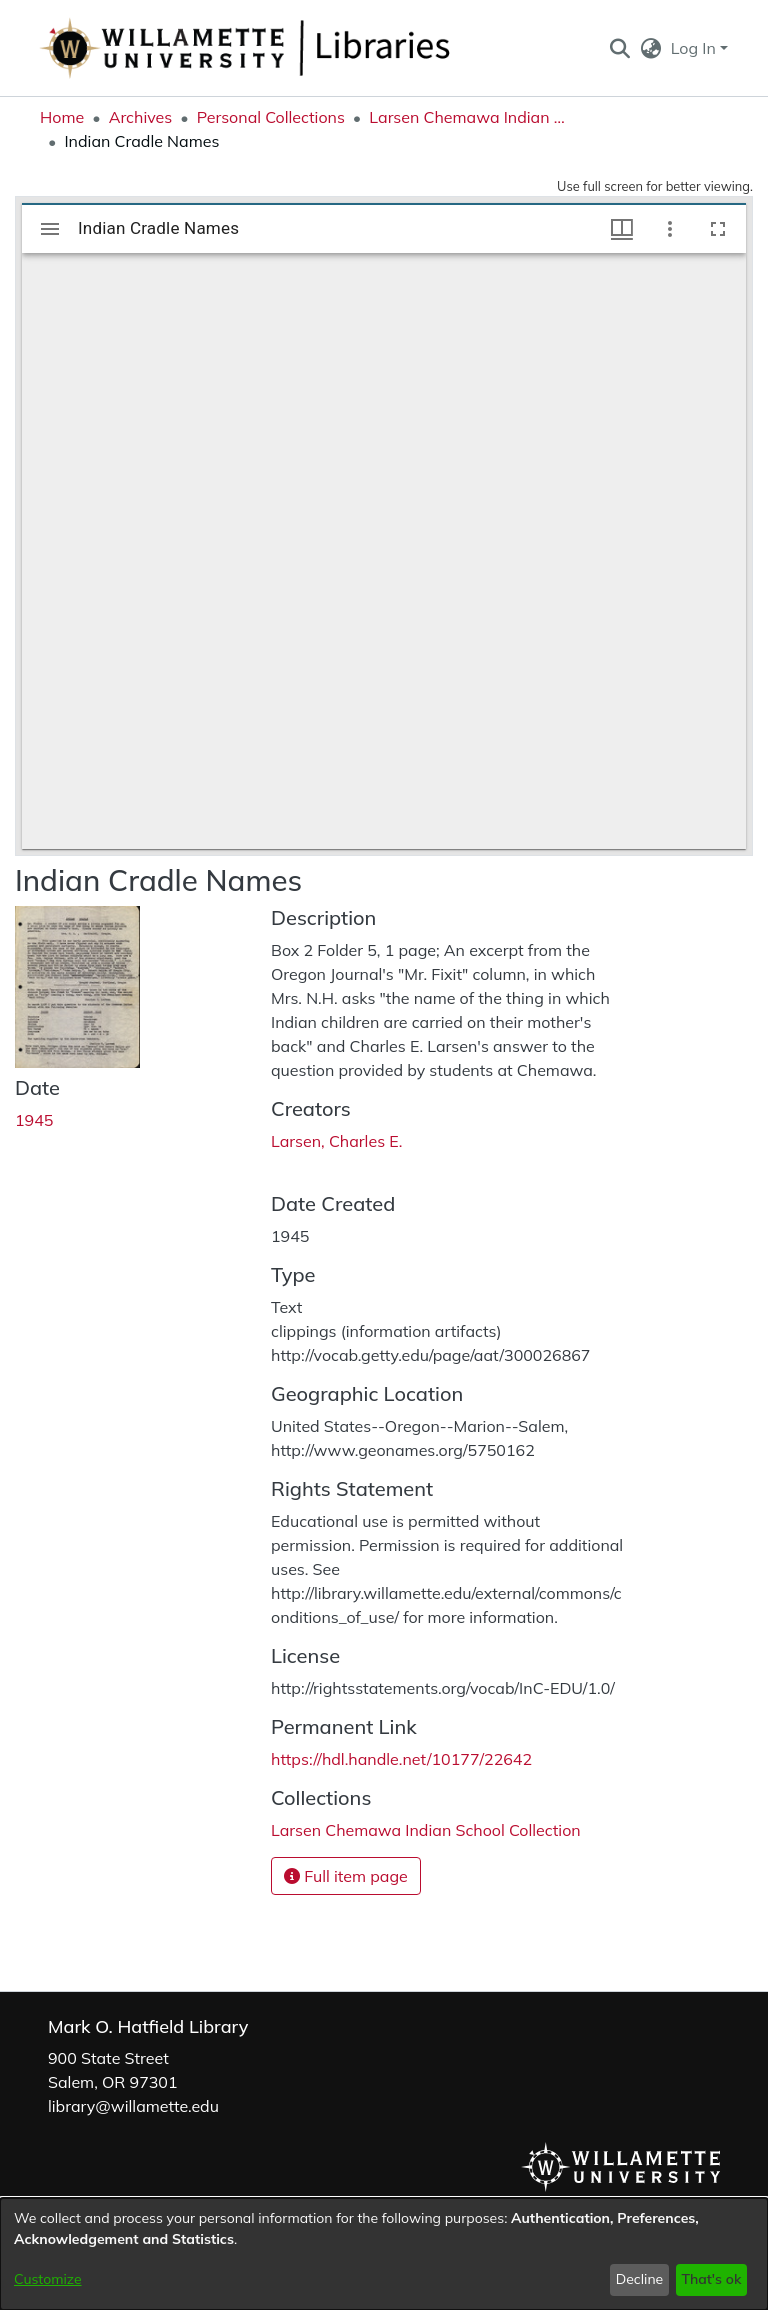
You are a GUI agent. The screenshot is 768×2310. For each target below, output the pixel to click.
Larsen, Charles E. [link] (336, 1141)
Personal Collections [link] (271, 117)
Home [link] (62, 117)
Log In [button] (695, 48)
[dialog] (384, 2254)
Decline (640, 2279)
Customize (48, 2279)
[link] (426, 1830)
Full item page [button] (346, 1876)
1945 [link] (34, 1120)
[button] (619, 48)
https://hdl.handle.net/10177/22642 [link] (401, 1759)
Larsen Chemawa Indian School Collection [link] (469, 117)
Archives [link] (141, 117)
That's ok (711, 2279)
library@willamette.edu (133, 2106)
